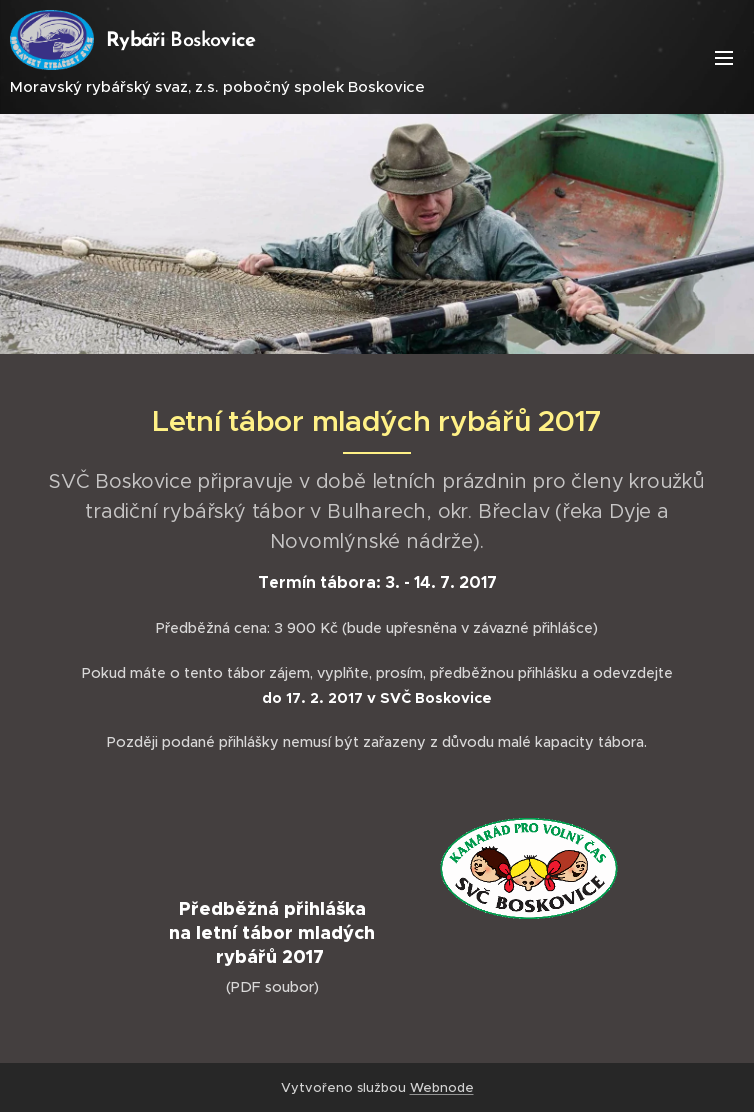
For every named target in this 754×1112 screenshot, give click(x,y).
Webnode (442, 1087)
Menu (724, 58)
